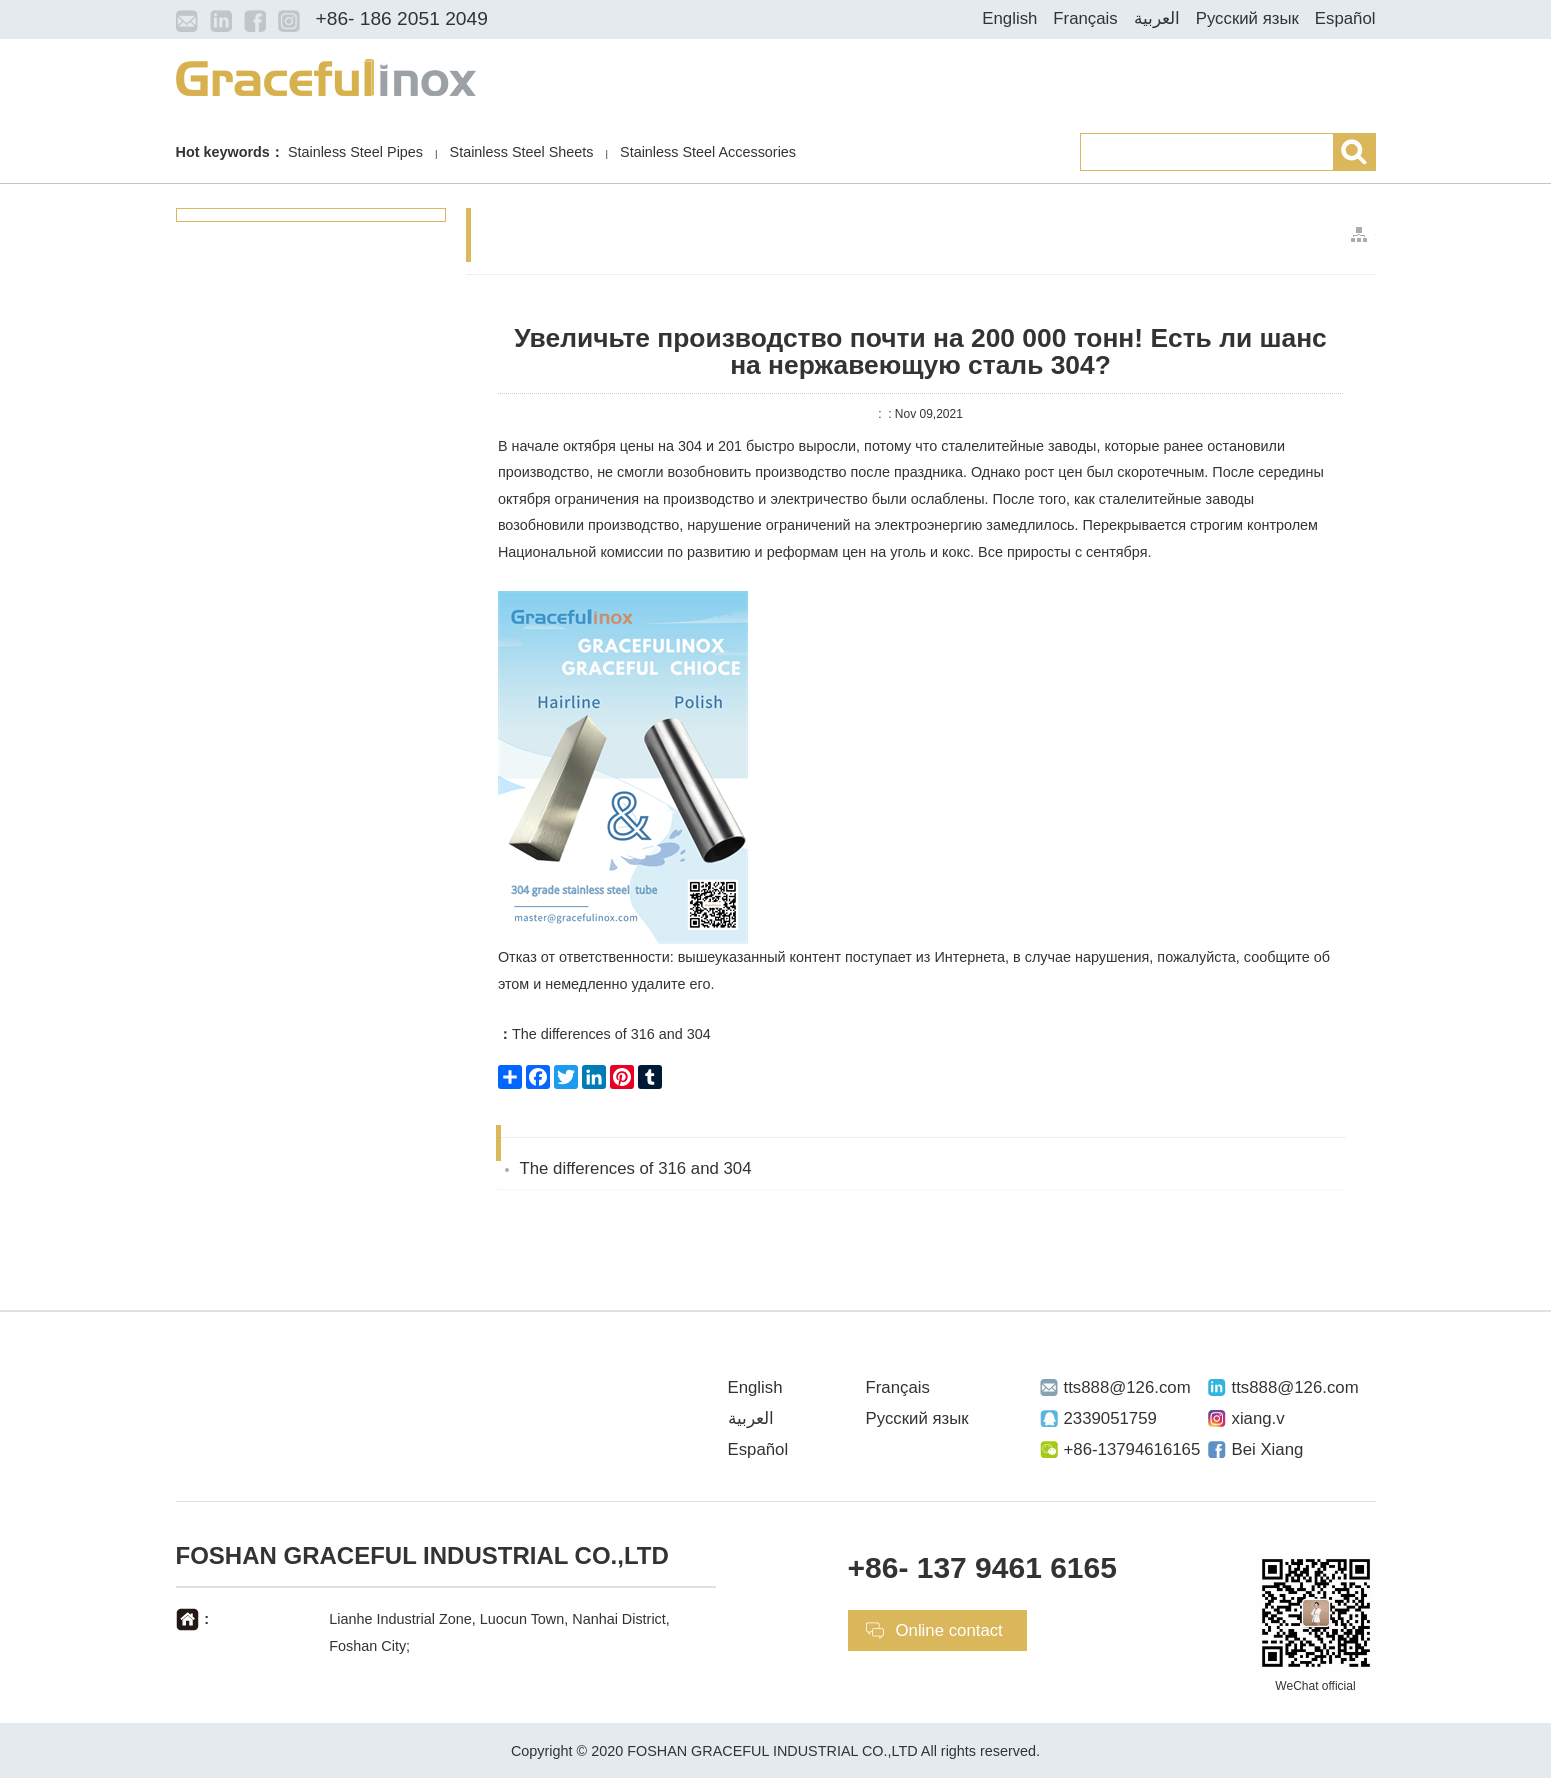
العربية (1157, 18)
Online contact (949, 1630)
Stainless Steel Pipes (355, 152)
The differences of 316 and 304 (604, 1034)
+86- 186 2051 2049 (402, 18)
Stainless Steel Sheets (522, 152)
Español (1345, 18)
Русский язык (1247, 18)
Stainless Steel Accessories (708, 152)
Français (1085, 18)
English (1009, 18)
